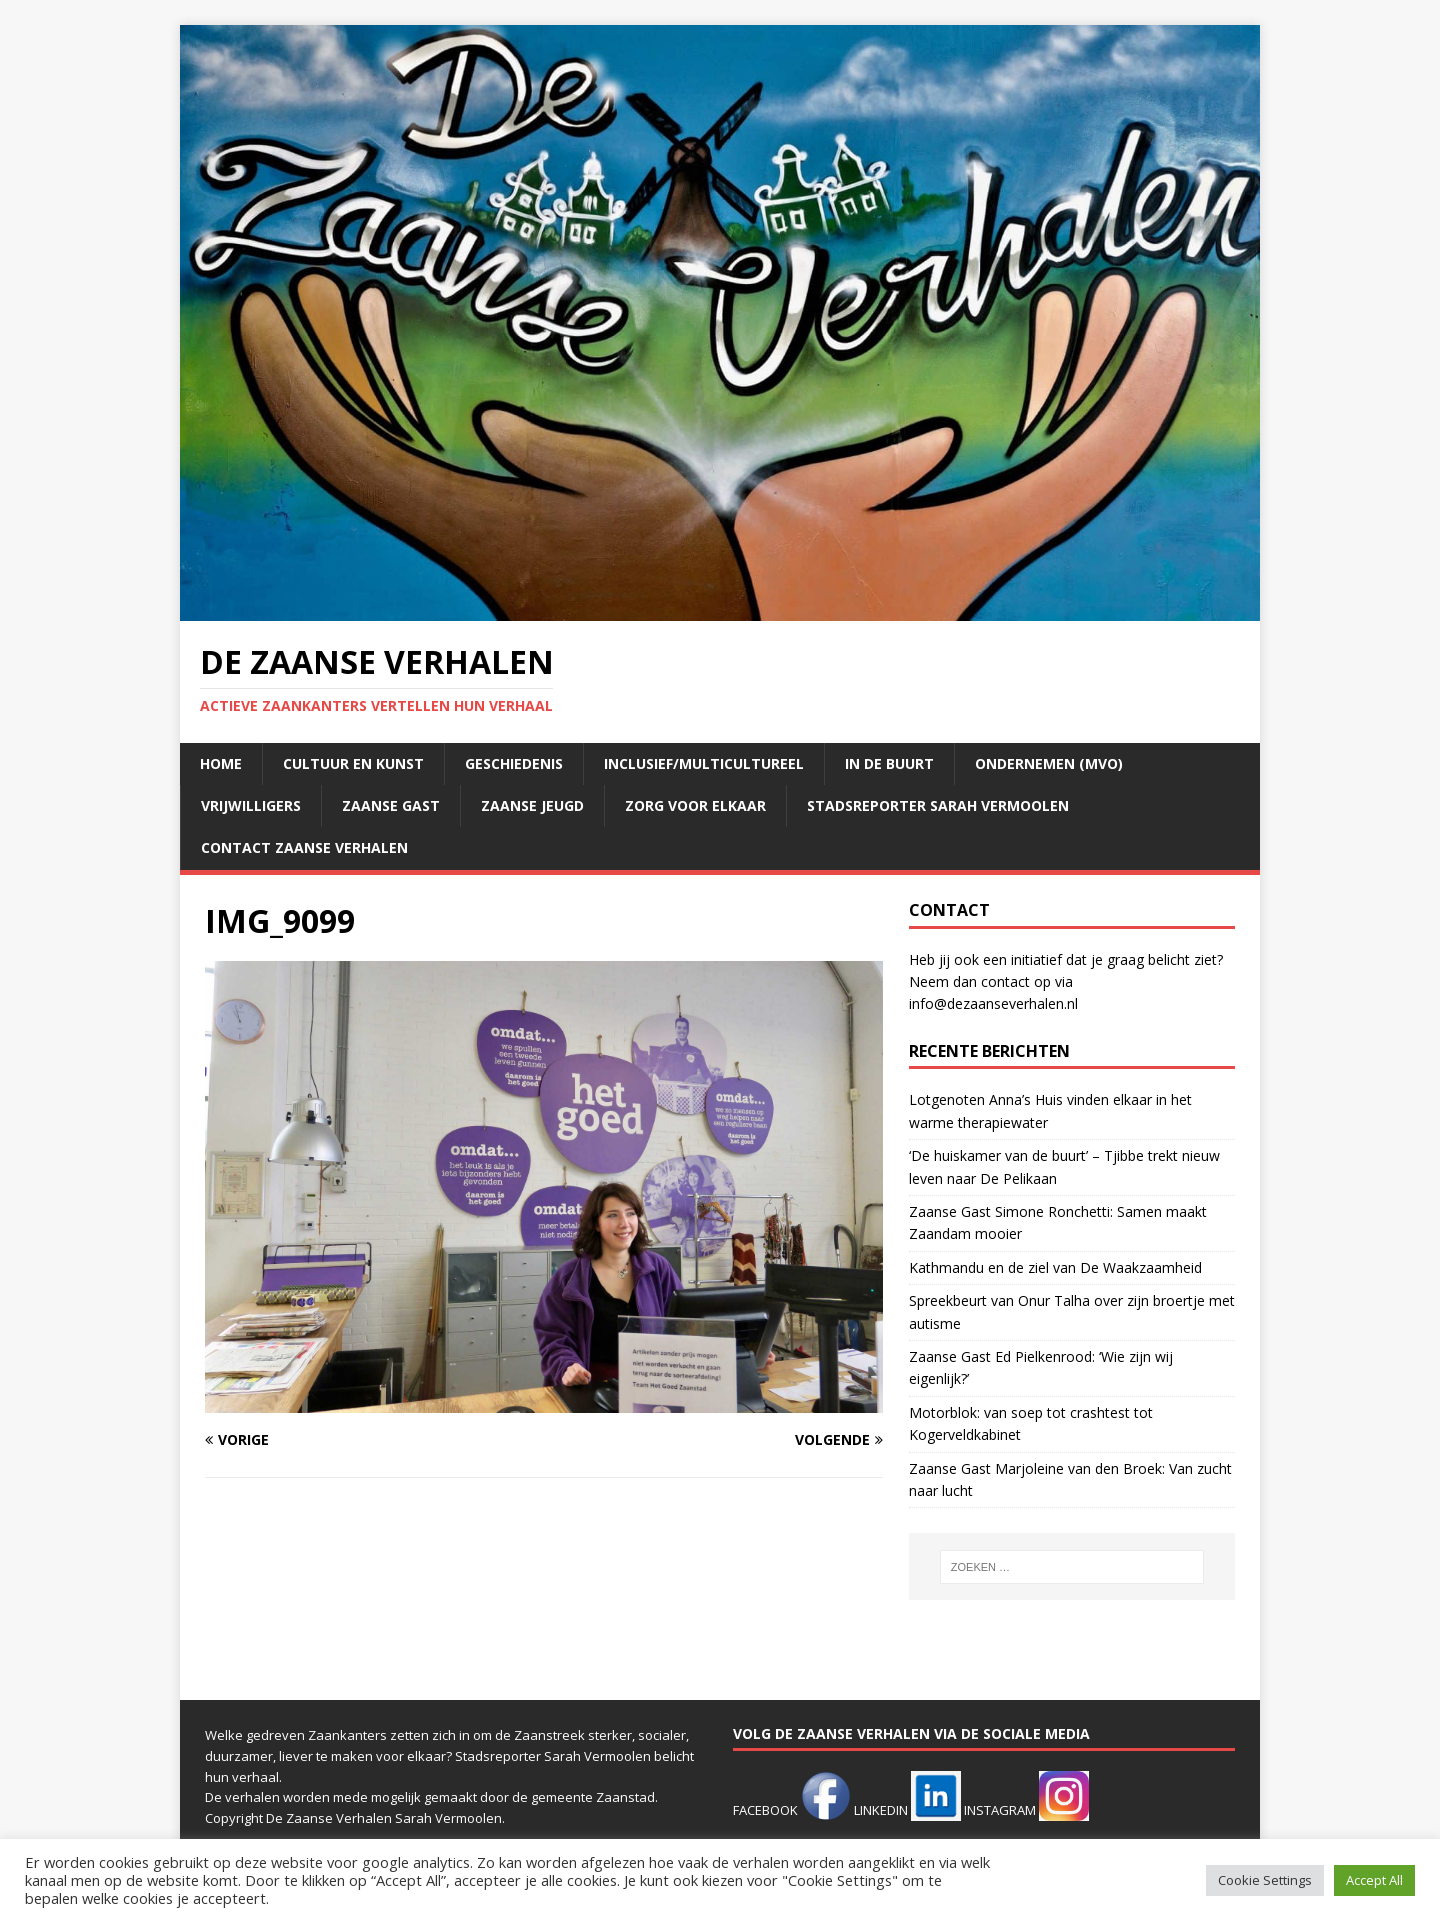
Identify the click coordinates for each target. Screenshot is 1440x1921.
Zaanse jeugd (532, 805)
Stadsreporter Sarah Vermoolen (938, 805)
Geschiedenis (514, 763)
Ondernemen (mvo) (1049, 763)
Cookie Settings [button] (1265, 1880)
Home (221, 763)
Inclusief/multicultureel (704, 763)
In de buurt (889, 763)
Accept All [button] (1374, 1880)
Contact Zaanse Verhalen (304, 847)
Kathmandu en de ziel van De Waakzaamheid (1055, 1267)
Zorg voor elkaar (695, 805)
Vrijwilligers (251, 805)
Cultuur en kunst (353, 763)
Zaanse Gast (391, 805)
